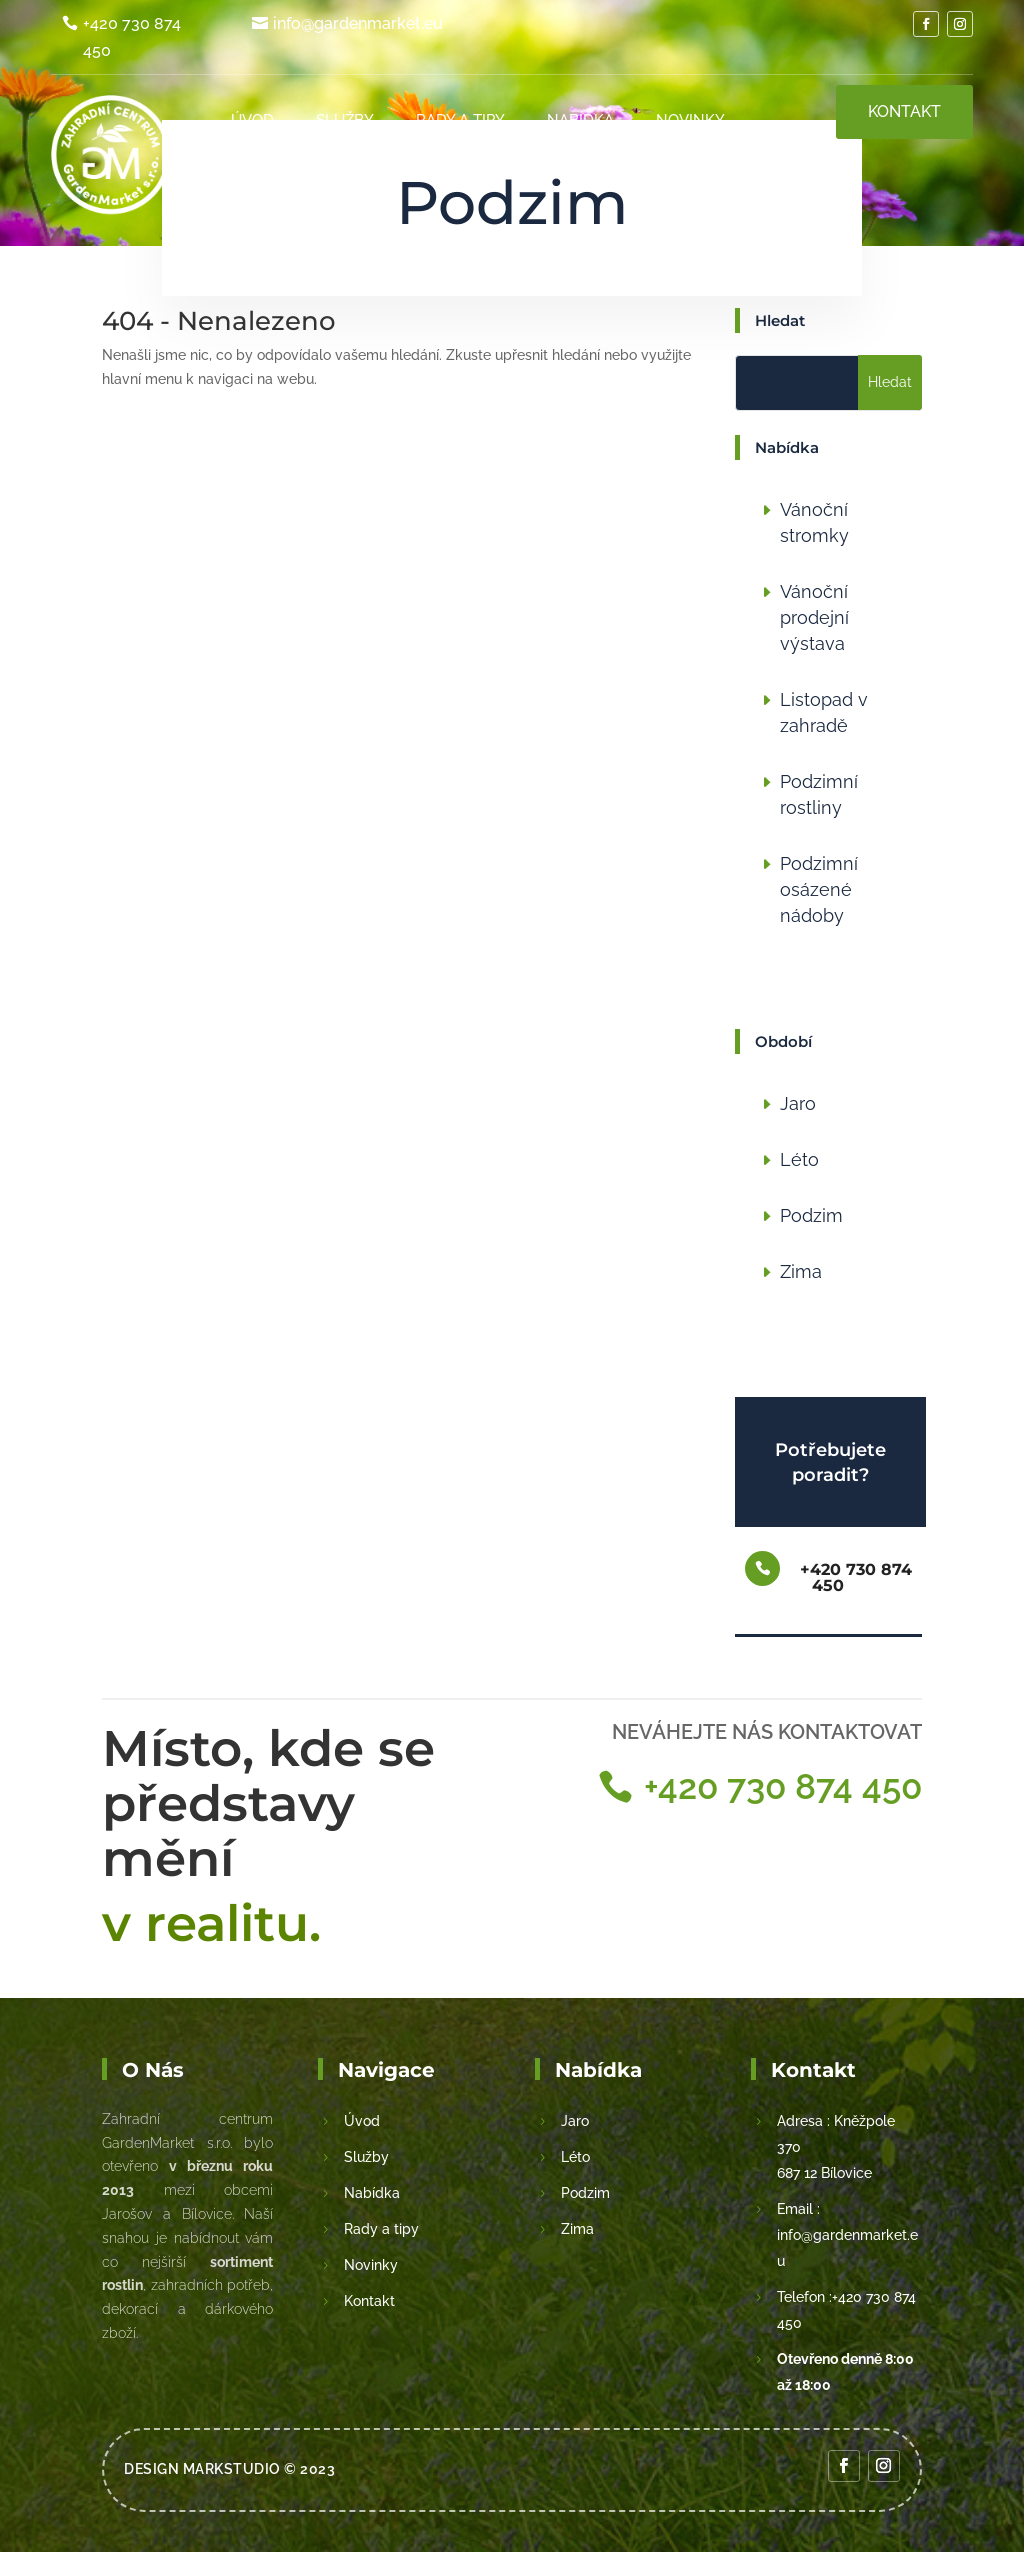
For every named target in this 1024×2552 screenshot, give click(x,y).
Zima (801, 1271)
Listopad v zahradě (824, 712)
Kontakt (691, 190)
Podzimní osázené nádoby (819, 889)
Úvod (254, 119)
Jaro (798, 1103)
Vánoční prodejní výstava (814, 617)
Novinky (691, 119)
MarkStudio (232, 2469)
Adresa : (803, 2121)
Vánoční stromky (814, 522)
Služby (347, 119)
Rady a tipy (461, 119)
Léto (799, 1159)
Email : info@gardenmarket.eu (847, 2235)
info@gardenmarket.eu (358, 23)
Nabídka (581, 119)
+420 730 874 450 (132, 37)
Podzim (811, 1215)
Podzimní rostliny (819, 794)
